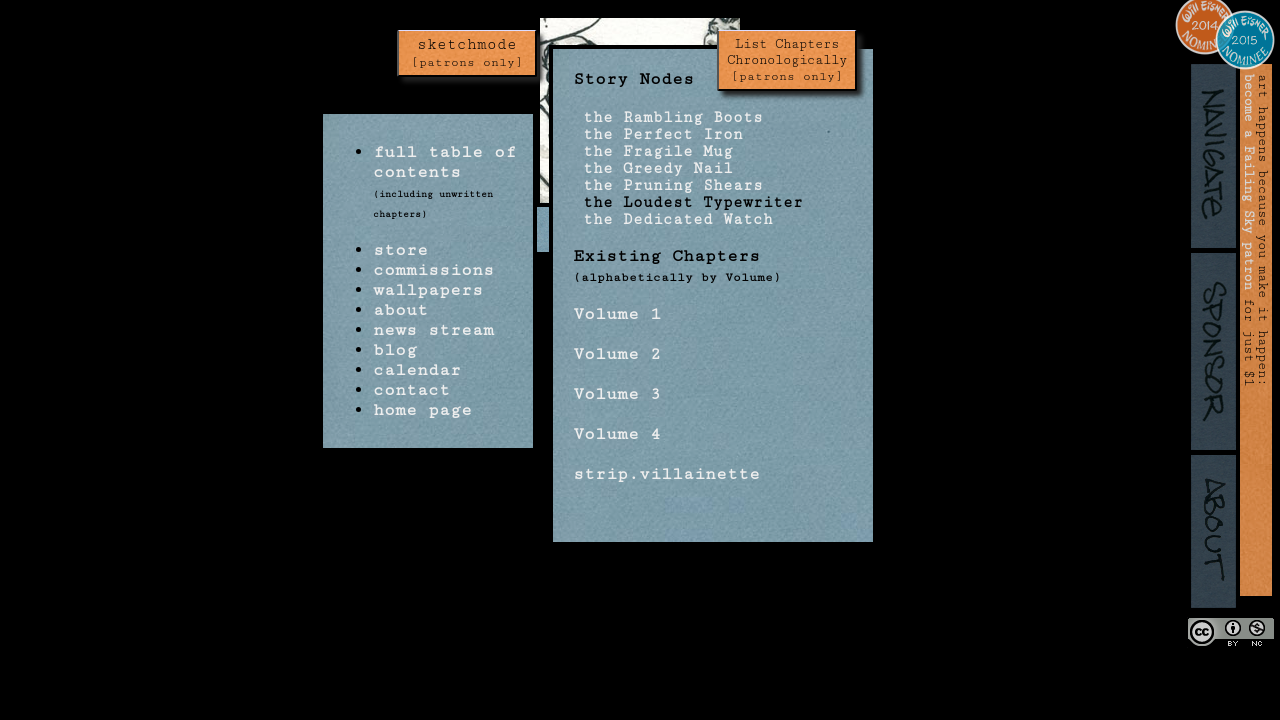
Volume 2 (617, 354)
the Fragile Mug (653, 151)
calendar (417, 370)
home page (422, 410)
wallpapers (428, 290)
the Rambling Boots (668, 117)
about (400, 310)
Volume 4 (617, 434)
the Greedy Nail (653, 168)
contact (411, 390)
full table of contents (444, 162)
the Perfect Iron (658, 134)
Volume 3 (617, 394)
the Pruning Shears (668, 185)
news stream (433, 330)
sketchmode (467, 53)
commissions (433, 270)
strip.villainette (666, 474)
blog (395, 350)
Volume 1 (617, 314)
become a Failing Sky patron (1249, 182)
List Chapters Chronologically (787, 60)
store (400, 250)
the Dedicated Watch (673, 219)
